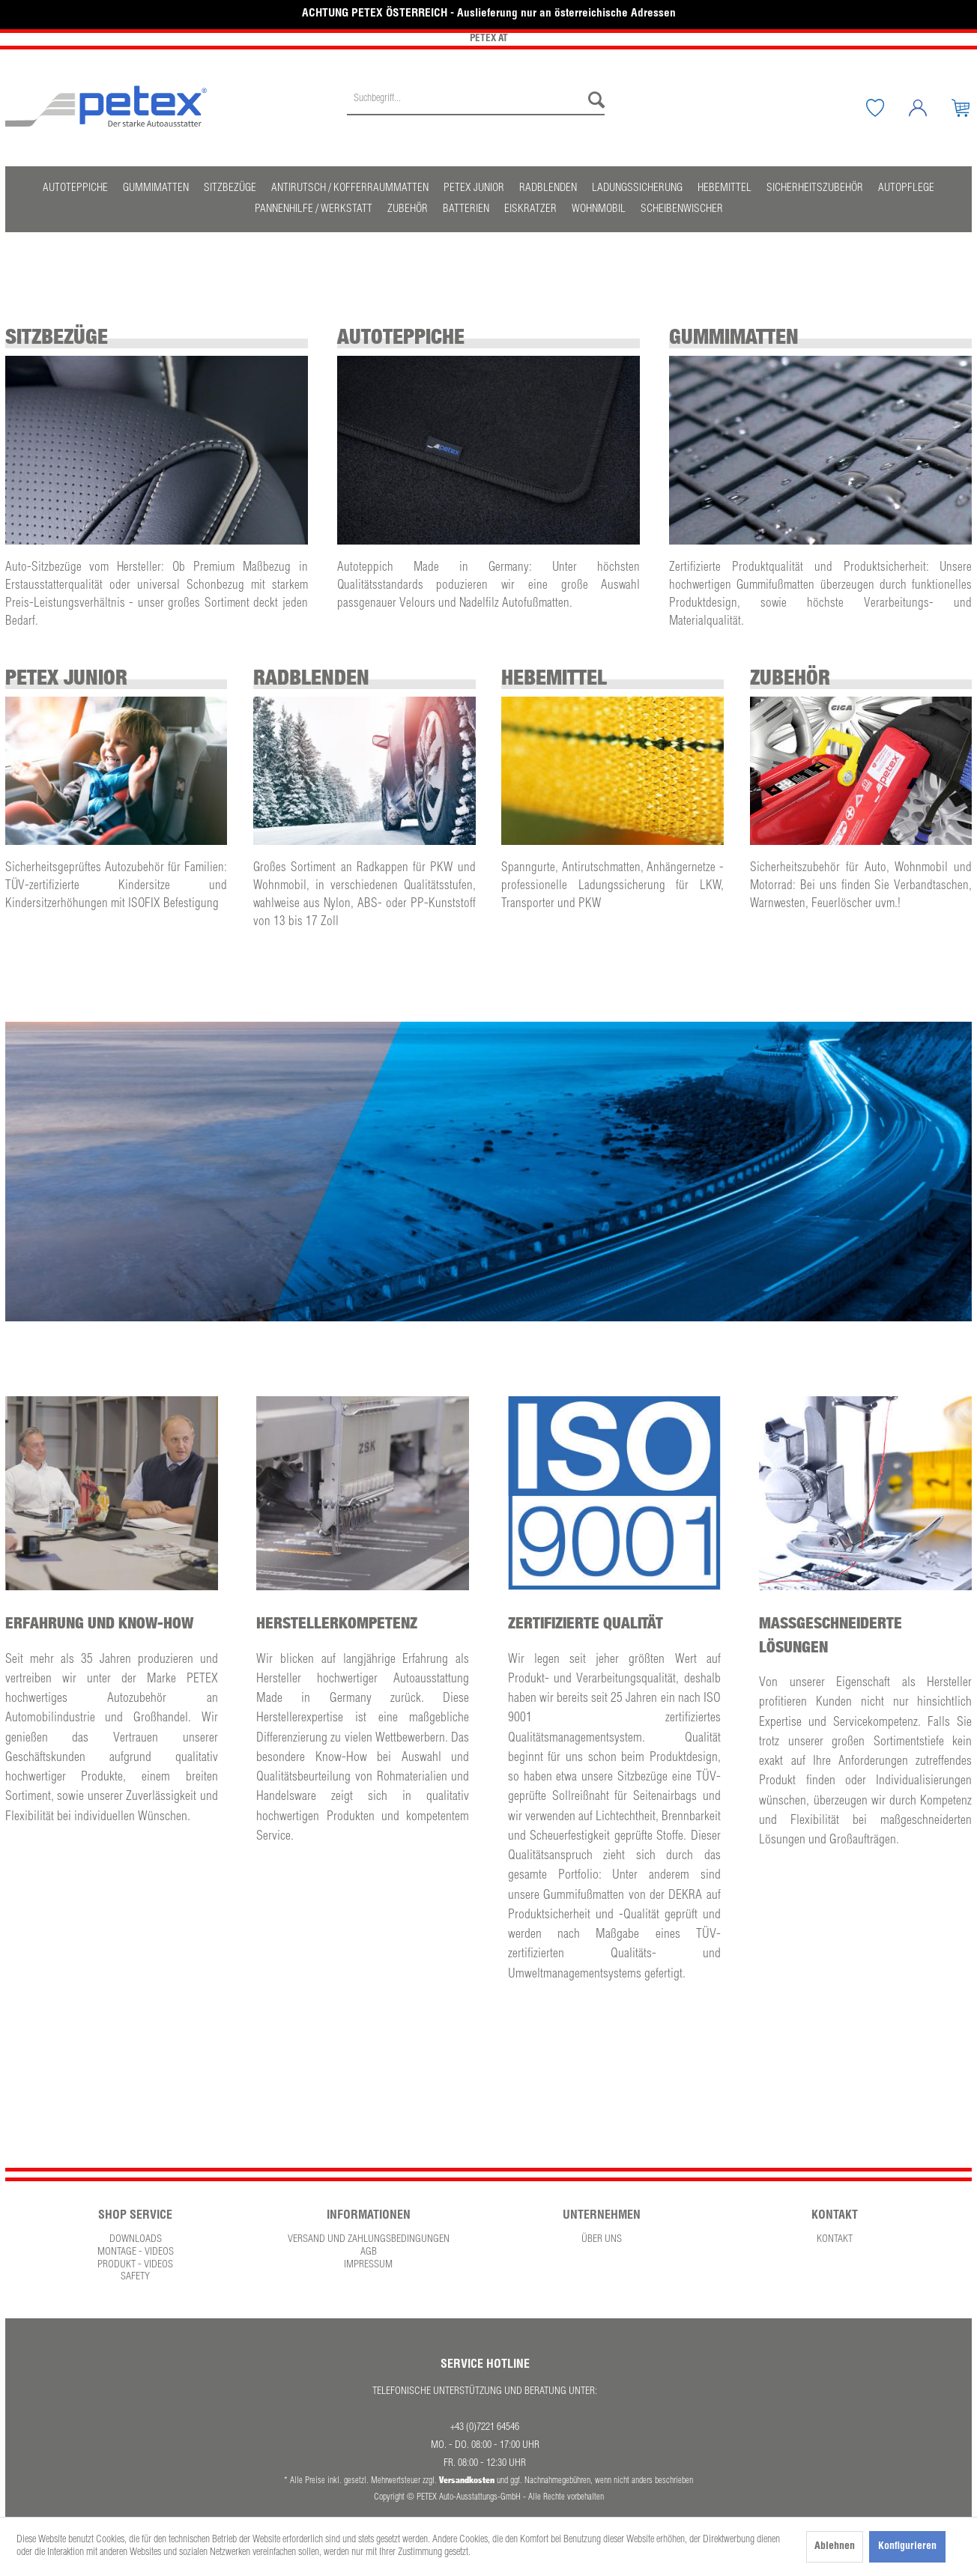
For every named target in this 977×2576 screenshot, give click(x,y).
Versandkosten (466, 2479)
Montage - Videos (135, 2252)
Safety (135, 2277)
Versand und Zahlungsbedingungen (369, 2239)
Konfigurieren (907, 2547)
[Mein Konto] (929, 107)
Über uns (601, 2239)
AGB (368, 2252)
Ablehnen (834, 2547)
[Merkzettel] (886, 107)
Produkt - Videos (135, 2265)
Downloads (135, 2239)
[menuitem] (476, 107)
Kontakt (835, 2239)
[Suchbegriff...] (476, 100)
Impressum (368, 2265)
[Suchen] (593, 100)
